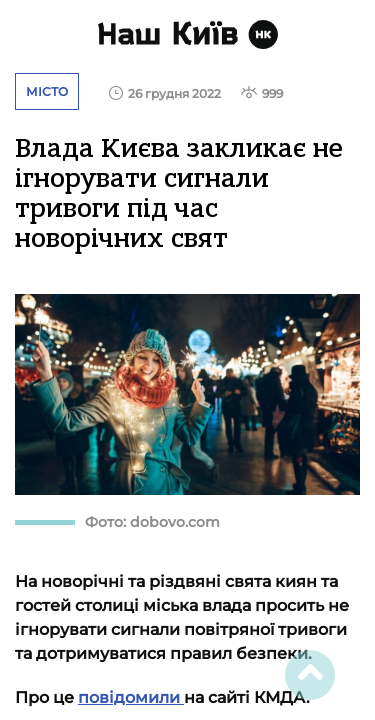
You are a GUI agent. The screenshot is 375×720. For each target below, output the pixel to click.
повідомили (131, 697)
